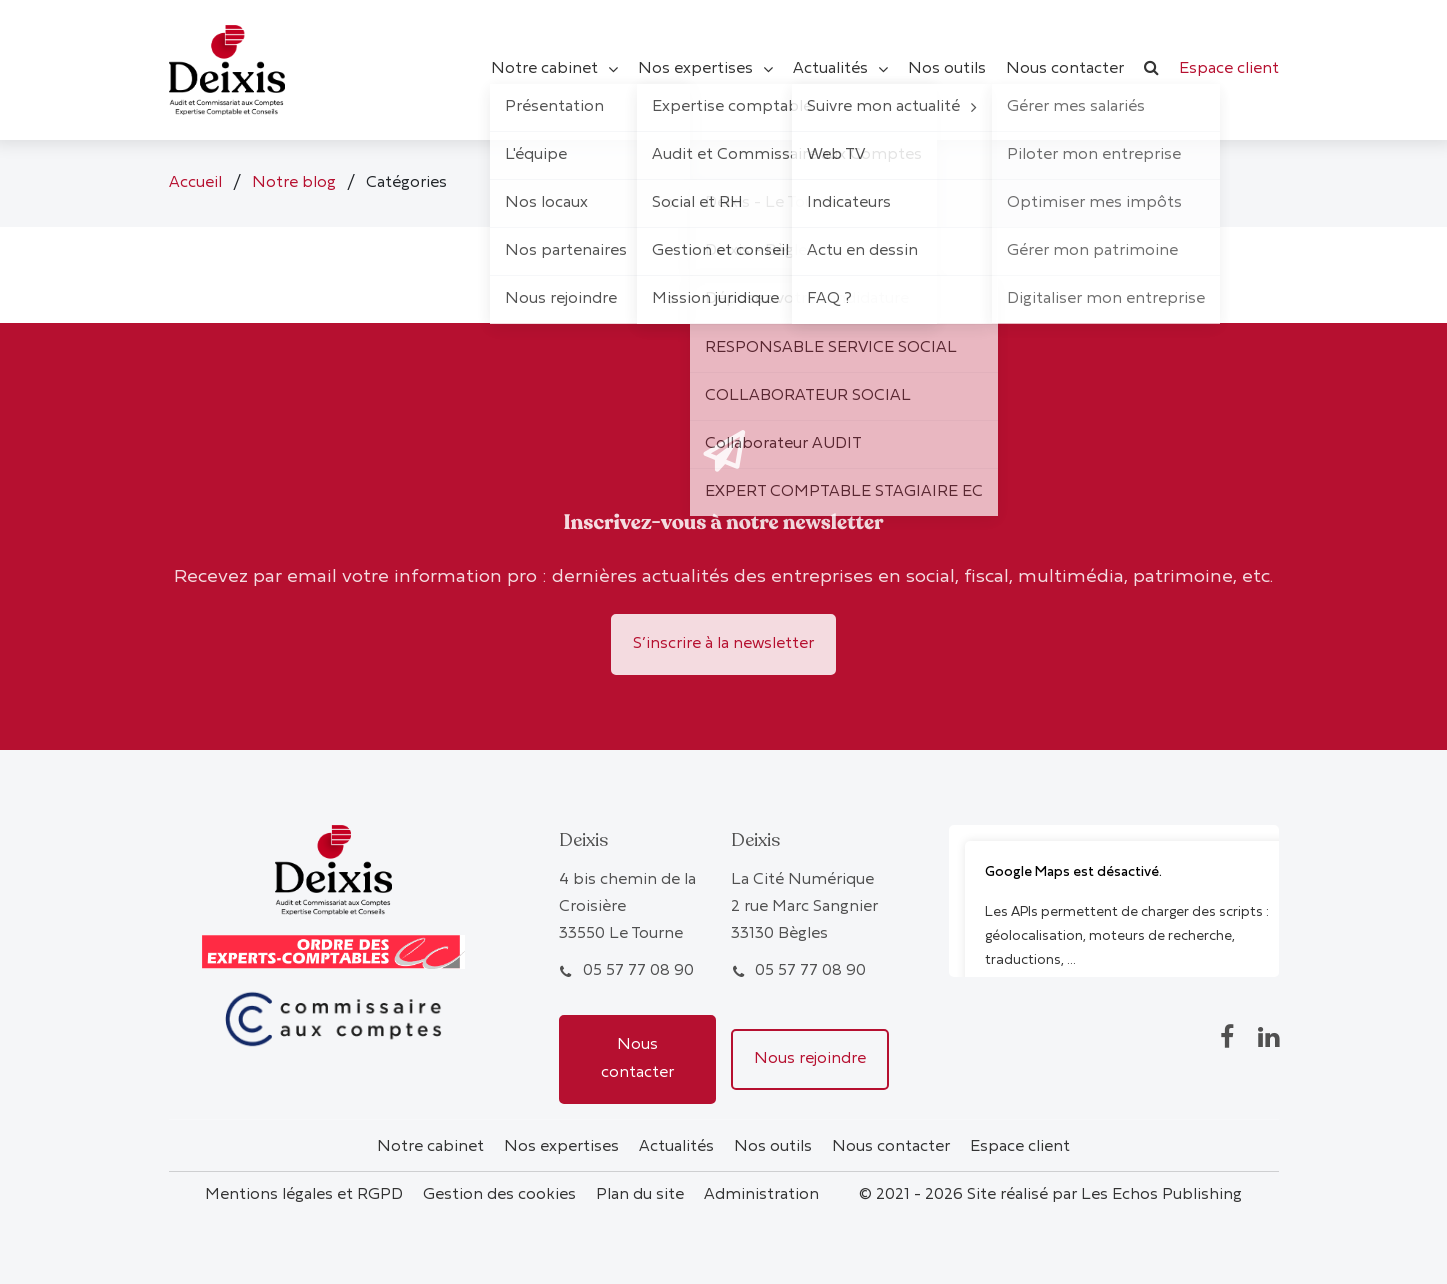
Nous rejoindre (810, 1059)
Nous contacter (637, 1058)
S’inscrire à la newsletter (723, 644)
